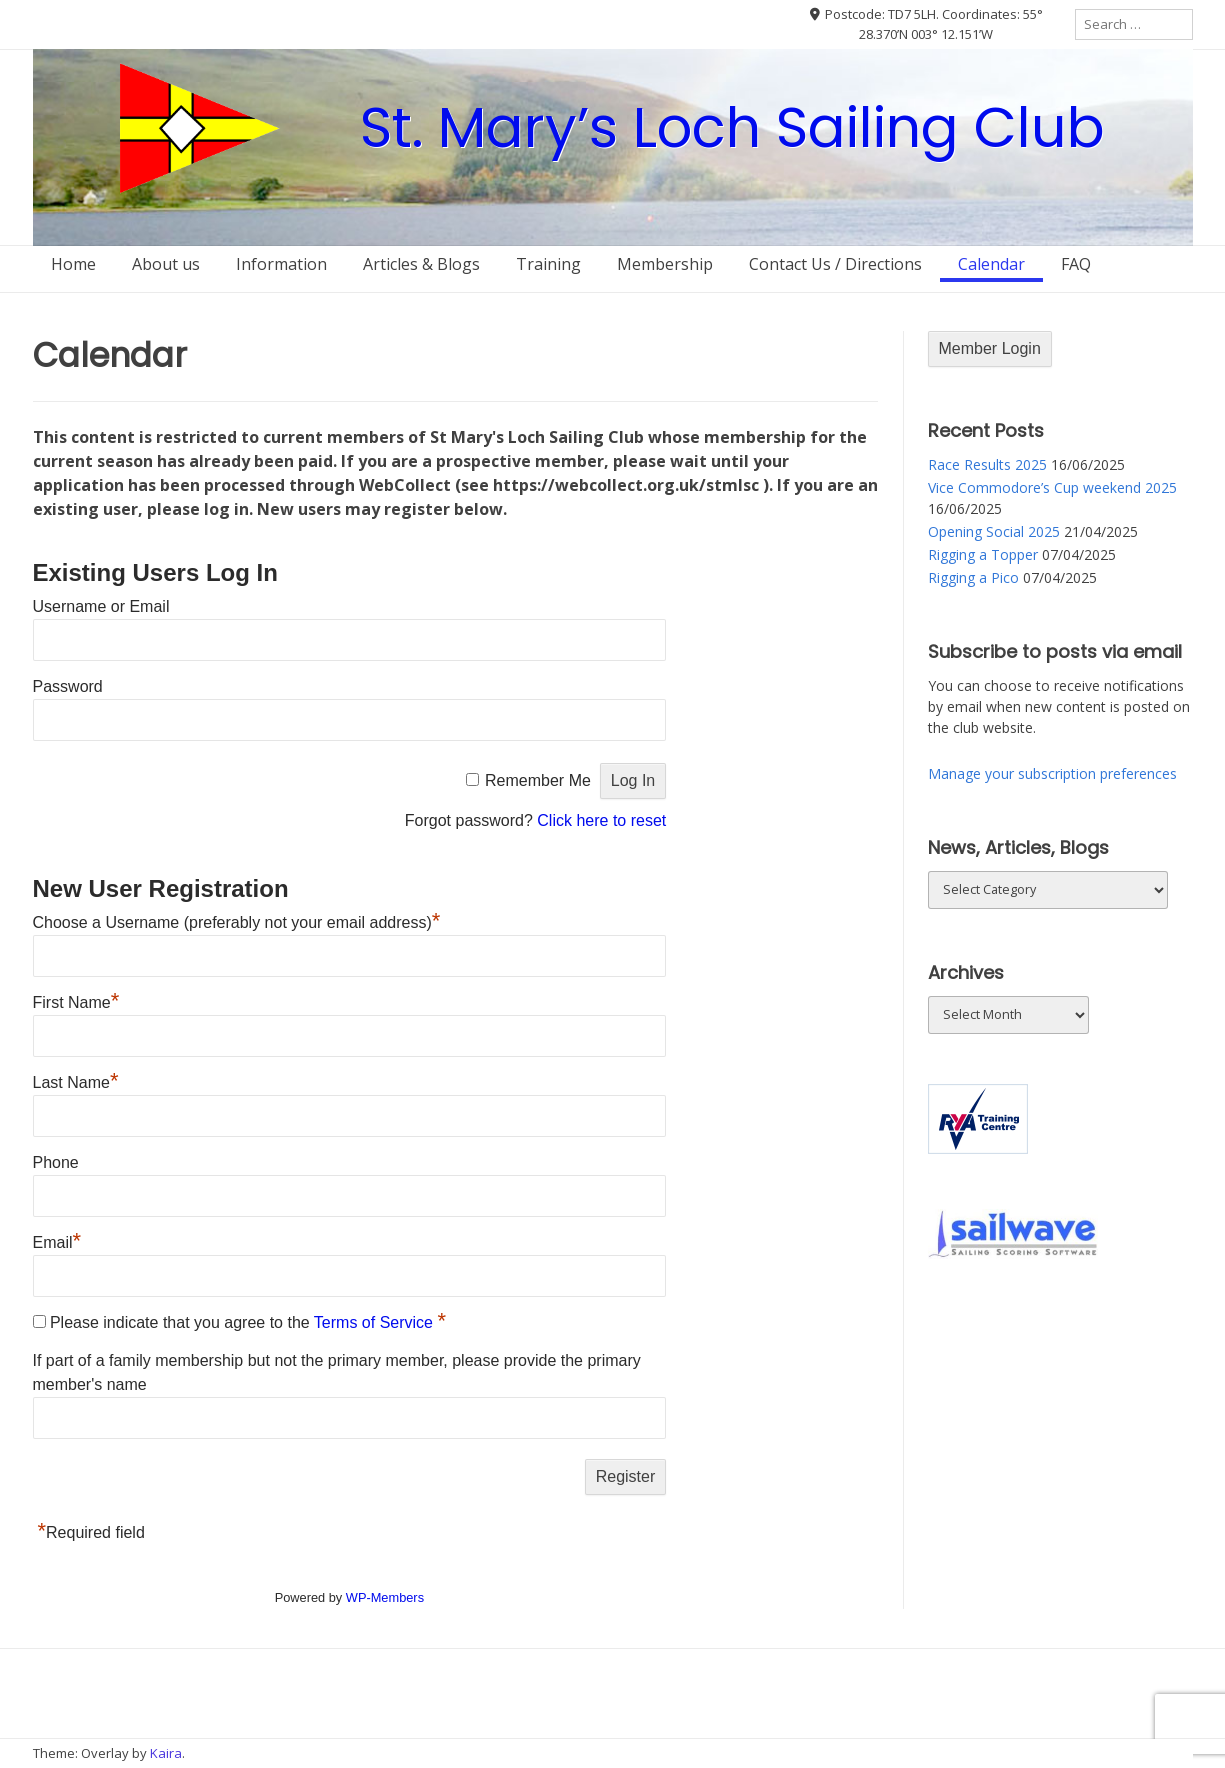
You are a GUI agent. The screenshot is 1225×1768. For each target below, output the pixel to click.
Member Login (990, 348)
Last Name (76, 1082)
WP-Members (385, 1597)
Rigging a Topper (983, 554)
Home (73, 264)
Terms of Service (376, 1322)
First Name (76, 1002)
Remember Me (538, 780)
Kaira (166, 1753)
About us (166, 264)
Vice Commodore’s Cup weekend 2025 (1052, 487)
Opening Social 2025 (994, 531)
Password (68, 686)
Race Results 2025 (987, 464)
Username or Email (101, 606)
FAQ (1076, 264)
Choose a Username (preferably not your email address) (237, 922)
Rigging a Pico (973, 577)
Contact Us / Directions (835, 264)
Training (548, 264)
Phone (56, 1162)
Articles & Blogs (421, 264)
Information (281, 264)
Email (57, 1242)
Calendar (991, 264)
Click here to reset (601, 820)
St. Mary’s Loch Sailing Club (732, 127)
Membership (665, 264)
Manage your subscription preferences (1052, 773)
